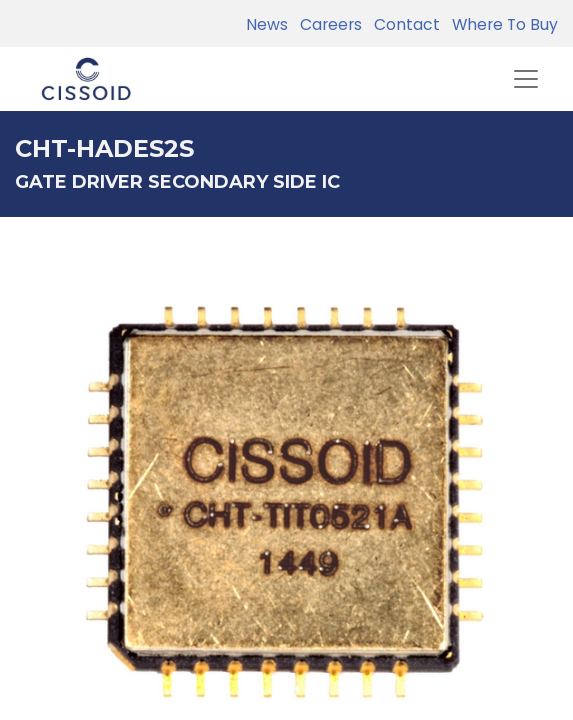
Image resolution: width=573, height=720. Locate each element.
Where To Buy (501, 24)
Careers (327, 24)
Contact (403, 24)
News (267, 24)
